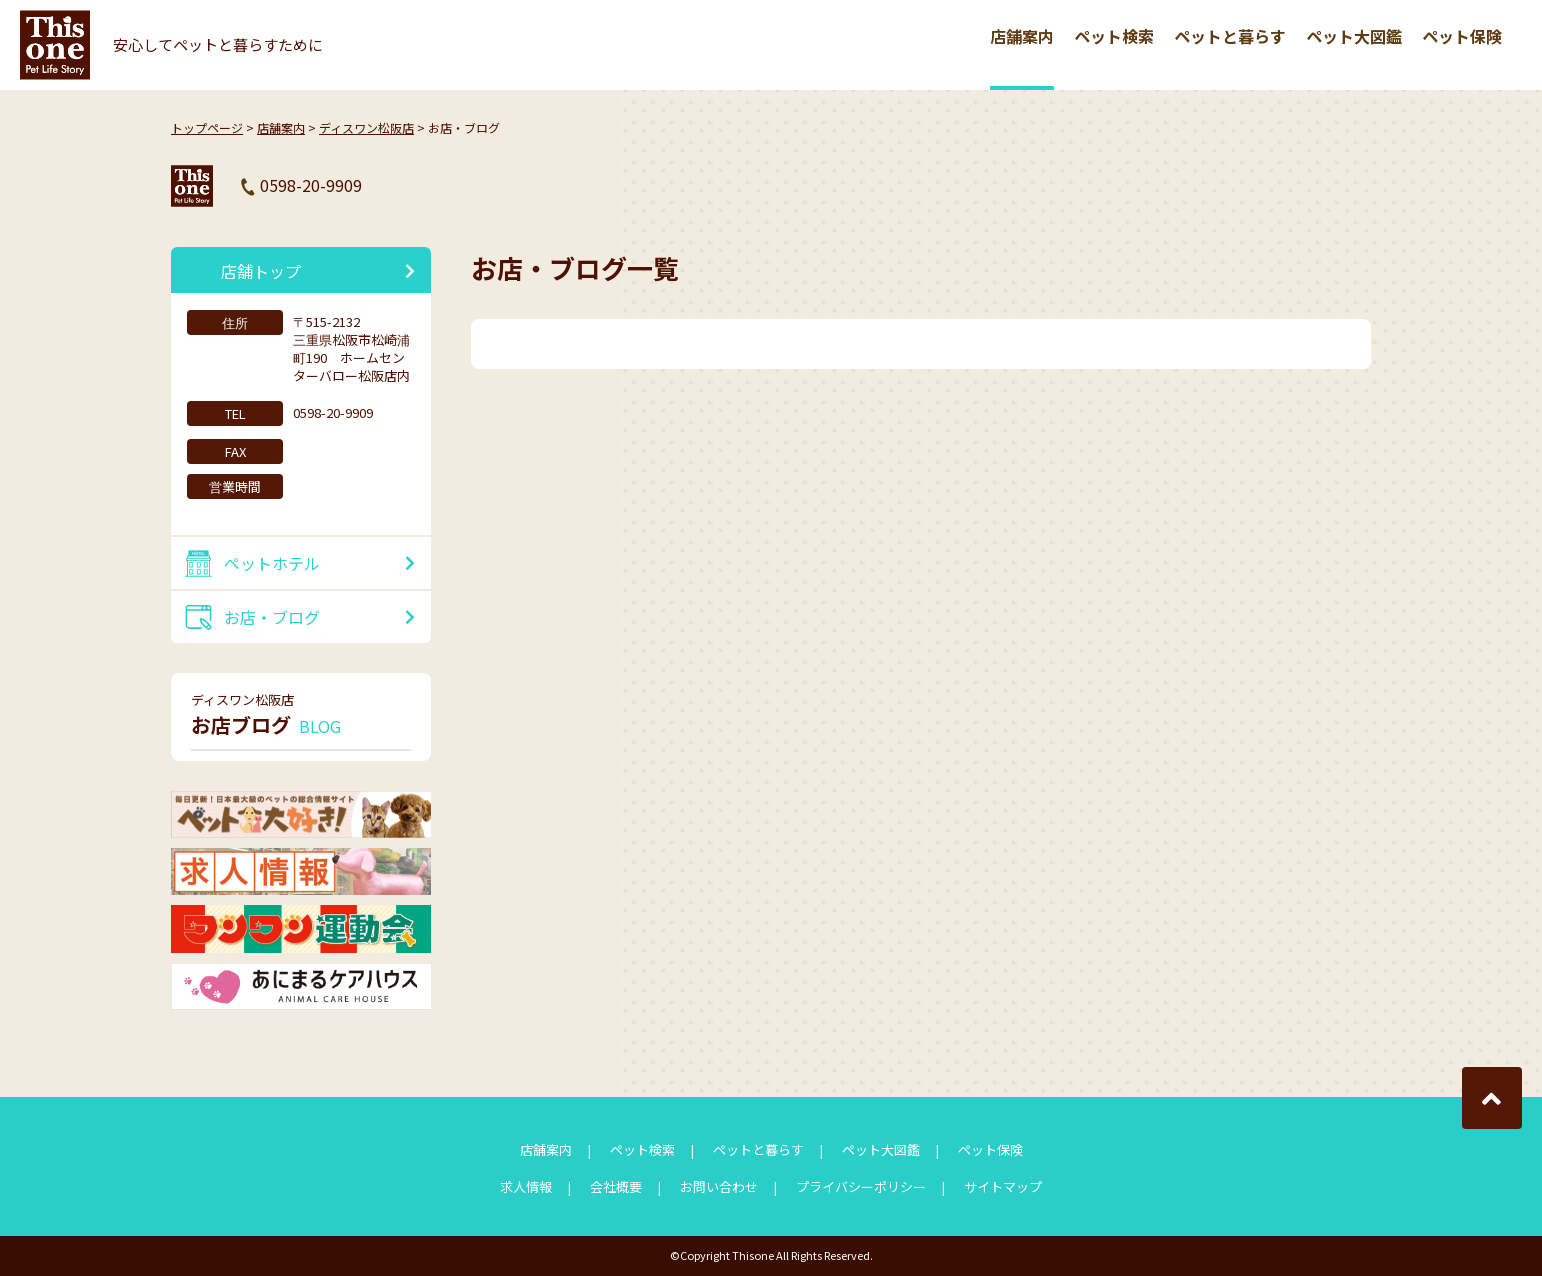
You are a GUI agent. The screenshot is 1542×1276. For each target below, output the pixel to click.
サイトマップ (1003, 1186)
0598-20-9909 (311, 185)
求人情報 (526, 1186)
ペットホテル (272, 563)
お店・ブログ (272, 617)
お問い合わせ (719, 1186)
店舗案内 (1022, 36)
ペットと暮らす (1230, 36)
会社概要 (616, 1186)
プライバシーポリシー (861, 1186)
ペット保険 (1462, 36)
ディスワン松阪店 (366, 127)
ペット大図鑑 (1354, 36)
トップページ (207, 127)
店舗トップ (261, 271)
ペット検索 (1114, 36)
